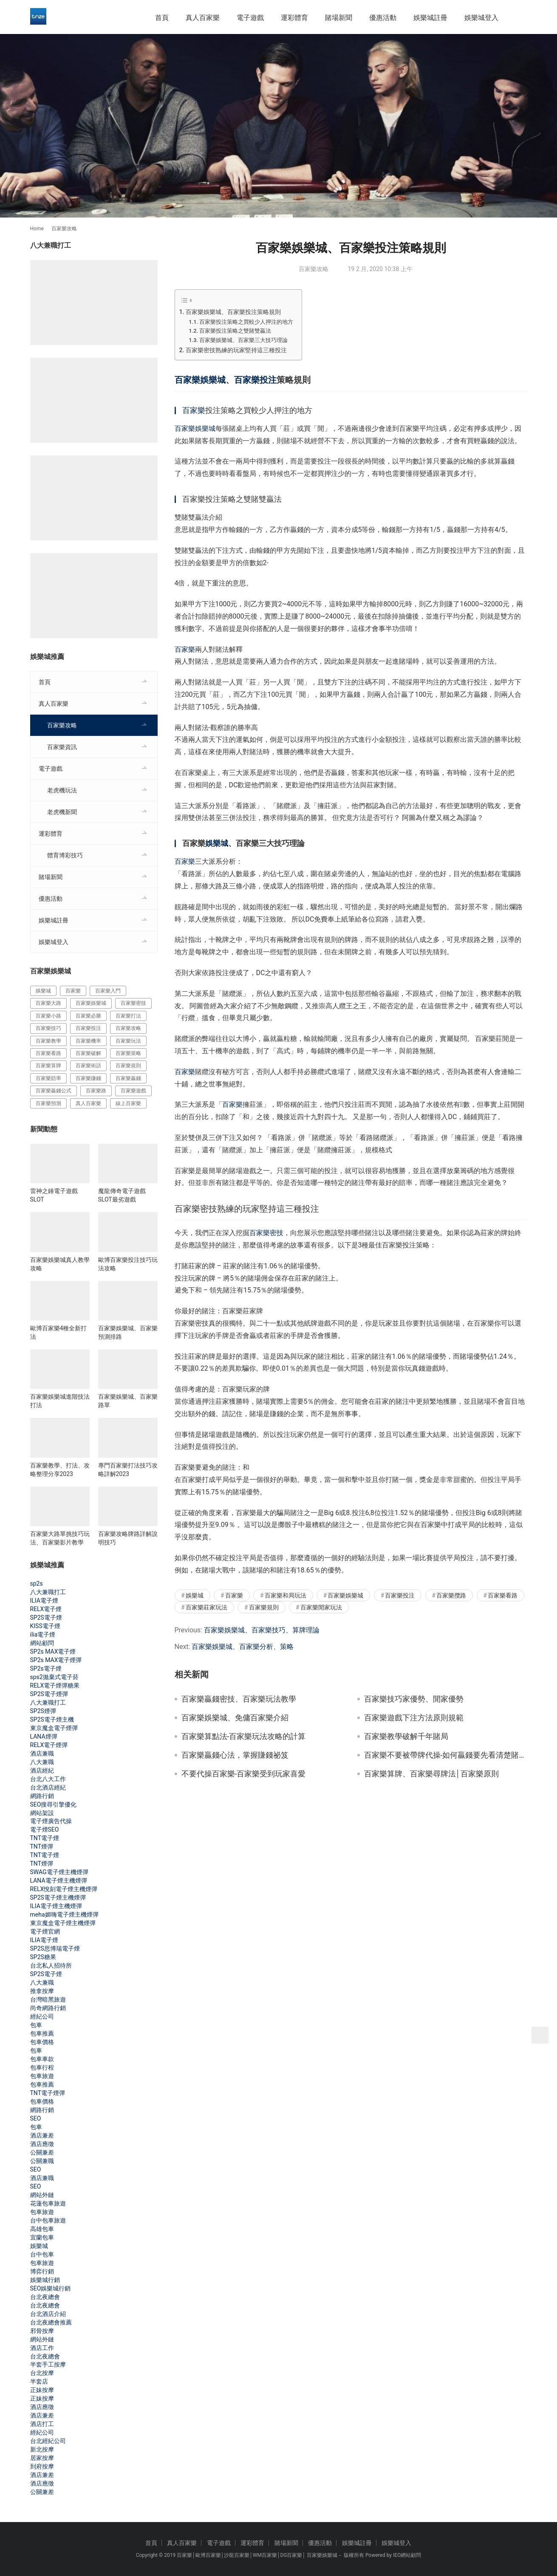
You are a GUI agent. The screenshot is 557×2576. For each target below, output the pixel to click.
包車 (36, 2025)
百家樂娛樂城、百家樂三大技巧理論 (243, 340)
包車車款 (42, 2059)
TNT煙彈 (42, 1846)
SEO (35, 2118)
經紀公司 (42, 2016)
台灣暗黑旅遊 (48, 1999)
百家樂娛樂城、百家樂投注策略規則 (233, 312)
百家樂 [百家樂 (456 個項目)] (73, 991)
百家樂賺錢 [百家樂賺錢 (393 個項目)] (88, 1078)
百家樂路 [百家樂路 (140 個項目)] (96, 1091)
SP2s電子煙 (46, 1668)
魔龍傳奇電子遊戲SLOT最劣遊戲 (122, 1195)
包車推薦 (42, 2033)
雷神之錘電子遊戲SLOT (54, 1195)
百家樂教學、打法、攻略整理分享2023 (60, 1469)
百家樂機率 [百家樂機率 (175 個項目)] (88, 1041)
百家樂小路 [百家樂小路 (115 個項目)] (48, 1016)
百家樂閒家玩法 (321, 1607)
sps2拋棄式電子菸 (54, 1677)
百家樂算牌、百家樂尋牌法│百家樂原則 (431, 1774)
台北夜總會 (45, 2296)
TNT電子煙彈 (47, 2093)
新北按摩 (42, 2449)
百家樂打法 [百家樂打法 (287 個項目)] (128, 1016)
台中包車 (42, 2254)
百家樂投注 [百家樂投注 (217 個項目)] (88, 1028)
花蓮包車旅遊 (48, 2203)
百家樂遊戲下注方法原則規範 (414, 1718)
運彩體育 (294, 18)
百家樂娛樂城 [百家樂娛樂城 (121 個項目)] (91, 1003)
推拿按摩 (42, 1991)
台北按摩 (42, 2373)
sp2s (36, 1583)
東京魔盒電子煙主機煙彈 (63, 1923)
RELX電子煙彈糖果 (55, 1685)
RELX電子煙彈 (49, 1745)
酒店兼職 (42, 1753)
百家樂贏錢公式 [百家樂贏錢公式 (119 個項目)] (53, 1091)
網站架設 (42, 1813)
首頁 (162, 18)
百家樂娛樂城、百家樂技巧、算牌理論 (261, 1630)
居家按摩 (42, 2457)
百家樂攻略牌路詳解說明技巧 (128, 1538)
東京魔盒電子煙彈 (54, 1728)
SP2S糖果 (43, 1957)
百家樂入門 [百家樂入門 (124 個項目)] (108, 991)
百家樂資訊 (62, 747)
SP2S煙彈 (43, 1711)
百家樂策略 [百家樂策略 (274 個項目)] (128, 1053)
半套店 (39, 2381)
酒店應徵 (42, 2144)
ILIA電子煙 (44, 1600)
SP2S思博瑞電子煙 (55, 1948)
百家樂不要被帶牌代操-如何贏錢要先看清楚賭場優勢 (445, 1755)
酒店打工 (42, 2423)
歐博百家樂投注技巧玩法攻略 (128, 1264)
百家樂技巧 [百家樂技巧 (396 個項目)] (48, 1028)
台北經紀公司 (48, 2440)
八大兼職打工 (48, 1592)
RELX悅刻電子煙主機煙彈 (64, 1889)
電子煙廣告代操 (51, 1821)
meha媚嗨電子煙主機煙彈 (64, 1914)
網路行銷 (42, 1796)
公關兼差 (42, 2152)
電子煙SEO (44, 1829)
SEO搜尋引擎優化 (53, 1804)
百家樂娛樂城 (200, 380)
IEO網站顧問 (407, 2555)
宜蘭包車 (42, 2237)
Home (37, 229)
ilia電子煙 (43, 1634)
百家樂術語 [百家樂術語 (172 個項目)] (88, 1066)
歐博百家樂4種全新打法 (58, 1332)
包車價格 (42, 2042)
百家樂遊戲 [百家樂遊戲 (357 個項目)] (133, 1091)
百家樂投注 (255, 380)
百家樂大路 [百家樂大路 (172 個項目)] (48, 1003)
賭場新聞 (338, 18)
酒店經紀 (42, 1770)
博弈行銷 (42, 2271)
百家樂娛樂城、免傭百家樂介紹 (234, 1718)
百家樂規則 (264, 1607)
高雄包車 (42, 2228)
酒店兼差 (42, 2135)
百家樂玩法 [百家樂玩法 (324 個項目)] (128, 1041)
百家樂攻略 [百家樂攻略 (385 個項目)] (128, 1028)
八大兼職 (42, 1762)
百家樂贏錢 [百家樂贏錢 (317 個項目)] (128, 1078)
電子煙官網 (45, 1931)
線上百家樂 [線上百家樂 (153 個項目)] (128, 1103)
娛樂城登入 (481, 18)
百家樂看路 (502, 1595)
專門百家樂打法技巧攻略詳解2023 (128, 1469)
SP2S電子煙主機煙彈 (58, 1897)
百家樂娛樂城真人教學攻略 (60, 1264)
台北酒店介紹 (48, 2313)
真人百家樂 (203, 18)
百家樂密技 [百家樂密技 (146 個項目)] (133, 1003)
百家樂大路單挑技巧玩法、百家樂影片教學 (60, 1538)
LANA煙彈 (43, 1736)
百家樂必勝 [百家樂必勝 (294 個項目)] (88, 1016)
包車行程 (42, 2067)
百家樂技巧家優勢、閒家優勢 (414, 1699)
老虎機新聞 (62, 812)
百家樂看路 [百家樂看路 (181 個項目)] (48, 1053)
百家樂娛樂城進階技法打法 (60, 1400)
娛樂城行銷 (45, 2279)
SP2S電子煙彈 (49, 1694)
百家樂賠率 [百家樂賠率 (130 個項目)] (48, 1078)
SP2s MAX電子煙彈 (56, 1660)
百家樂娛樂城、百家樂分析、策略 (243, 1647)
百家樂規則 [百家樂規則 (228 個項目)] (128, 1066)
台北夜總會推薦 (51, 2322)
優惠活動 (382, 18)
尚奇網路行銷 (48, 2008)
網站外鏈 (42, 2194)
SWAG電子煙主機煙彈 (59, 1872)
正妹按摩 (42, 2390)
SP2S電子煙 (46, 1617)
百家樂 (193, 410)
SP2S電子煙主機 (52, 1719)
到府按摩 (42, 2466)
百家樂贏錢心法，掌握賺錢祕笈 (234, 1755)
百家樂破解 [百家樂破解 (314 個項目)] (88, 1053)
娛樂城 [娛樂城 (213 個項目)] (43, 991)
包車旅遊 (42, 2076)
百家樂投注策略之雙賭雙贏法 (235, 331)
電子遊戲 (250, 18)
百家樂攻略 (313, 269)
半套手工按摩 (48, 2364)
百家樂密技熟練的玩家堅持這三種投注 (236, 350)
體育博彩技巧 (65, 855)
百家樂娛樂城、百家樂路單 (128, 1400)
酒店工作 (42, 2347)
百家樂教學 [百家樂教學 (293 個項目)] (48, 1041)
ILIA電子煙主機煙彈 (56, 1906)
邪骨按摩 (42, 2330)
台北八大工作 (48, 1779)
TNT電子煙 (44, 1838)
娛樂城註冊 (430, 18)
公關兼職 (42, 2161)
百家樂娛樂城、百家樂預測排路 (128, 1332)
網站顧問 (42, 1643)
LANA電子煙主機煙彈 (58, 1880)
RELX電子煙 (46, 1609)
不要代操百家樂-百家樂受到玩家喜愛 (243, 1774)
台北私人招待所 (51, 1965)
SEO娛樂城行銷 (50, 2288)
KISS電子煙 (45, 1626)
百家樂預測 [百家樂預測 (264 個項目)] (48, 1103)
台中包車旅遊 (48, 2220)
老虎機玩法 (62, 790)
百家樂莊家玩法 (206, 1607)
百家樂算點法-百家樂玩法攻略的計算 (243, 1736)
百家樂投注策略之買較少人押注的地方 (246, 322)
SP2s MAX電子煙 (53, 1651)
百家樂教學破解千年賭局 (406, 1736)
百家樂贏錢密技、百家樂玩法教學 (238, 1699)
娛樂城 (216, 843)
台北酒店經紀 (48, 1787)
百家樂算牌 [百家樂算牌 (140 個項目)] (48, 1066)
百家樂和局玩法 (285, 1595)
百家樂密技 (266, 1233)
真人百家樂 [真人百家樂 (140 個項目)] (88, 1103)
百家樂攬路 (451, 1595)
